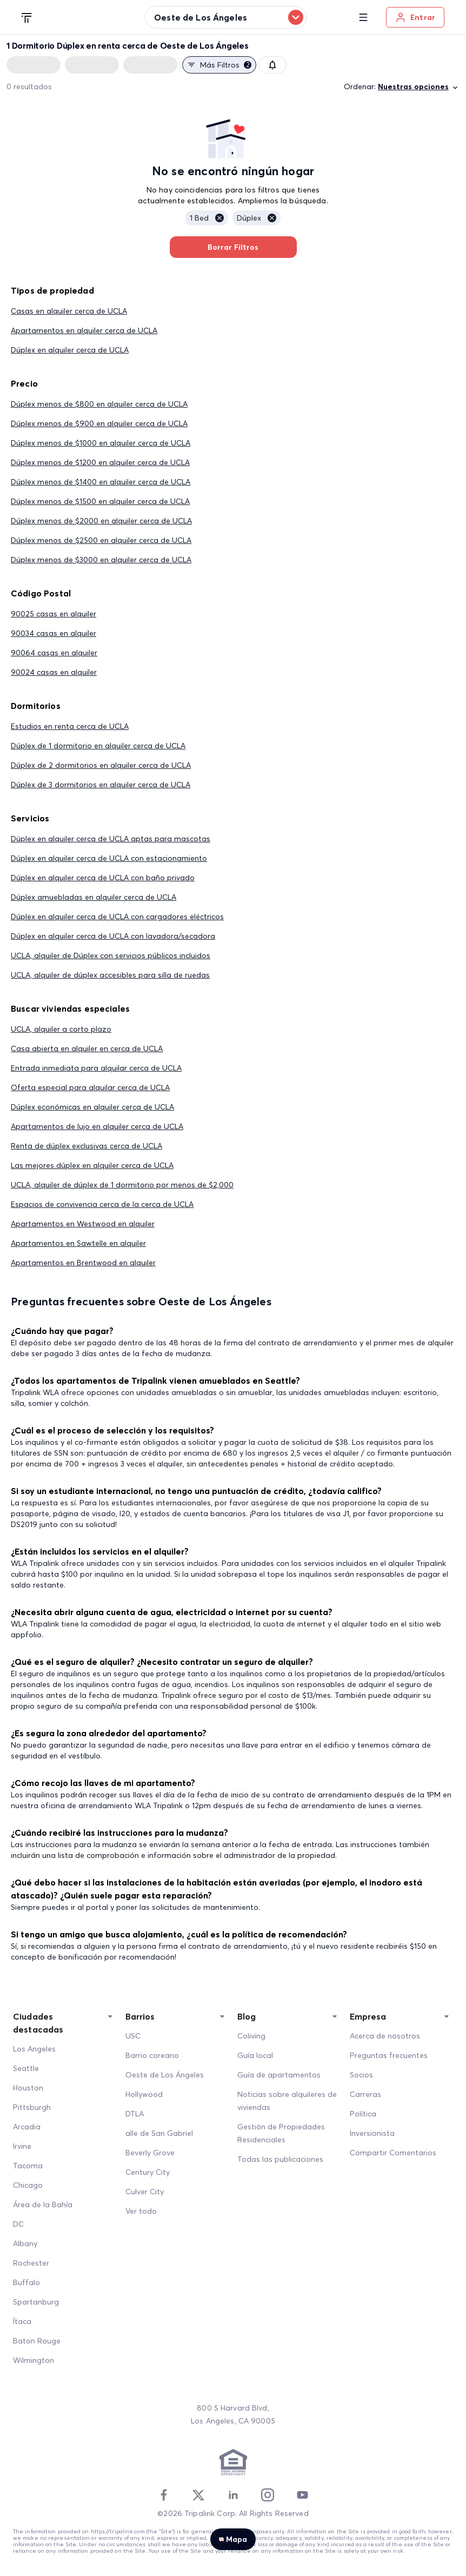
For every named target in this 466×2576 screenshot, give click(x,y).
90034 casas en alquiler (53, 633)
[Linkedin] (233, 2494)
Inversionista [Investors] (372, 2133)
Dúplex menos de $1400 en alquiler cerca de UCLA (100, 482)
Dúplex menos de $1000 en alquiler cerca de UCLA (100, 443)
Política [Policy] (363, 2114)
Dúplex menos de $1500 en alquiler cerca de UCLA (100, 501)
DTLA (134, 2114)
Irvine (22, 2146)
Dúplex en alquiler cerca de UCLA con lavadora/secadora (113, 936)
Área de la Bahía (42, 2204)
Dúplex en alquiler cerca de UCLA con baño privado (103, 877)
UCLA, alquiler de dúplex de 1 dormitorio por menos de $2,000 (122, 1185)
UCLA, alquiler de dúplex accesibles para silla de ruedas (110, 975)
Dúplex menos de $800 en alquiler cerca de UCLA (99, 404)
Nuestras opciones (419, 87)
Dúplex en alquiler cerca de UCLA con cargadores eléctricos (117, 916)
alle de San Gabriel (159, 2133)
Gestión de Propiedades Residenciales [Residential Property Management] (281, 2133)
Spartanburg (36, 2302)
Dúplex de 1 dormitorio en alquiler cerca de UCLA (98, 746)
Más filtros (219, 65)
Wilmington (33, 2360)
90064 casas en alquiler (54, 653)
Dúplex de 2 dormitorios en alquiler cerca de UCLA (101, 765)
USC (133, 2036)
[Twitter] (198, 2494)
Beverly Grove (150, 2152)
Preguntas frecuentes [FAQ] (389, 2055)
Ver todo (141, 2211)
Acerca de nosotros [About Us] (385, 2036)
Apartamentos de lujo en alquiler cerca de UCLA (97, 1126)
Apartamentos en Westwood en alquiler (83, 1224)
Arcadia (27, 2127)
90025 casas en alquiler (53, 614)
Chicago (28, 2185)
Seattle (26, 2068)
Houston (28, 2088)
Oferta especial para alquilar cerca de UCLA (90, 1087)
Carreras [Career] (365, 2094)
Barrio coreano (152, 2055)
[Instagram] (267, 2494)
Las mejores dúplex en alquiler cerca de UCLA (92, 1165)
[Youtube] (302, 2494)
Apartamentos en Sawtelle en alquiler (78, 1243)
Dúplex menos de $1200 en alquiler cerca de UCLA (100, 462)
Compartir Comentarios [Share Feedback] (393, 2152)
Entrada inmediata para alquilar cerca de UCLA (96, 1068)
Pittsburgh (32, 2107)
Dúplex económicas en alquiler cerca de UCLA (92, 1107)
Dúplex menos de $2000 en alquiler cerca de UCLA (101, 521)
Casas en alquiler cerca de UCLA (69, 311)
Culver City (144, 2191)
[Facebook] (163, 2494)
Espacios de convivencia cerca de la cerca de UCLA (102, 1204)
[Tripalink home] (27, 16)
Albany (25, 2243)
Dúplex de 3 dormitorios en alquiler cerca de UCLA (100, 784)
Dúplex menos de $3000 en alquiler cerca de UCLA (101, 560)
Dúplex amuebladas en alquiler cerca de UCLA (93, 897)
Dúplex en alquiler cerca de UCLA (70, 350)
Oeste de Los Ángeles (164, 2075)
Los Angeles (34, 2049)
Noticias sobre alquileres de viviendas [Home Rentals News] (287, 2100)
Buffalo (26, 2282)
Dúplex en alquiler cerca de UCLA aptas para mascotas (110, 839)
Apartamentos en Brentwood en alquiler (83, 1262)
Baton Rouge (37, 2341)
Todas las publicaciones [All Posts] (280, 2159)
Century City (147, 2172)
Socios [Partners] (361, 2075)
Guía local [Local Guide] (255, 2055)
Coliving (251, 2036)
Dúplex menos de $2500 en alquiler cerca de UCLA (101, 540)
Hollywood (144, 2094)
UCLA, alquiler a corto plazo (61, 1029)
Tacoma (28, 2165)
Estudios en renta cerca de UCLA (70, 726)
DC (18, 2224)
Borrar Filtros (233, 247)
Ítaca (22, 2321)
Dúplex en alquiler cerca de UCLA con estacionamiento (109, 858)
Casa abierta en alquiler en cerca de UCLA (87, 1048)
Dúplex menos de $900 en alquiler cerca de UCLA (99, 423)
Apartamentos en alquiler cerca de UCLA (84, 330)
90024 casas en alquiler (54, 672)
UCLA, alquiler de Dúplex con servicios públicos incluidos (110, 955)
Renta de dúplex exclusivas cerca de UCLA (86, 1146)
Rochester (31, 2263)
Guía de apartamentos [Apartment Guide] (279, 2075)
